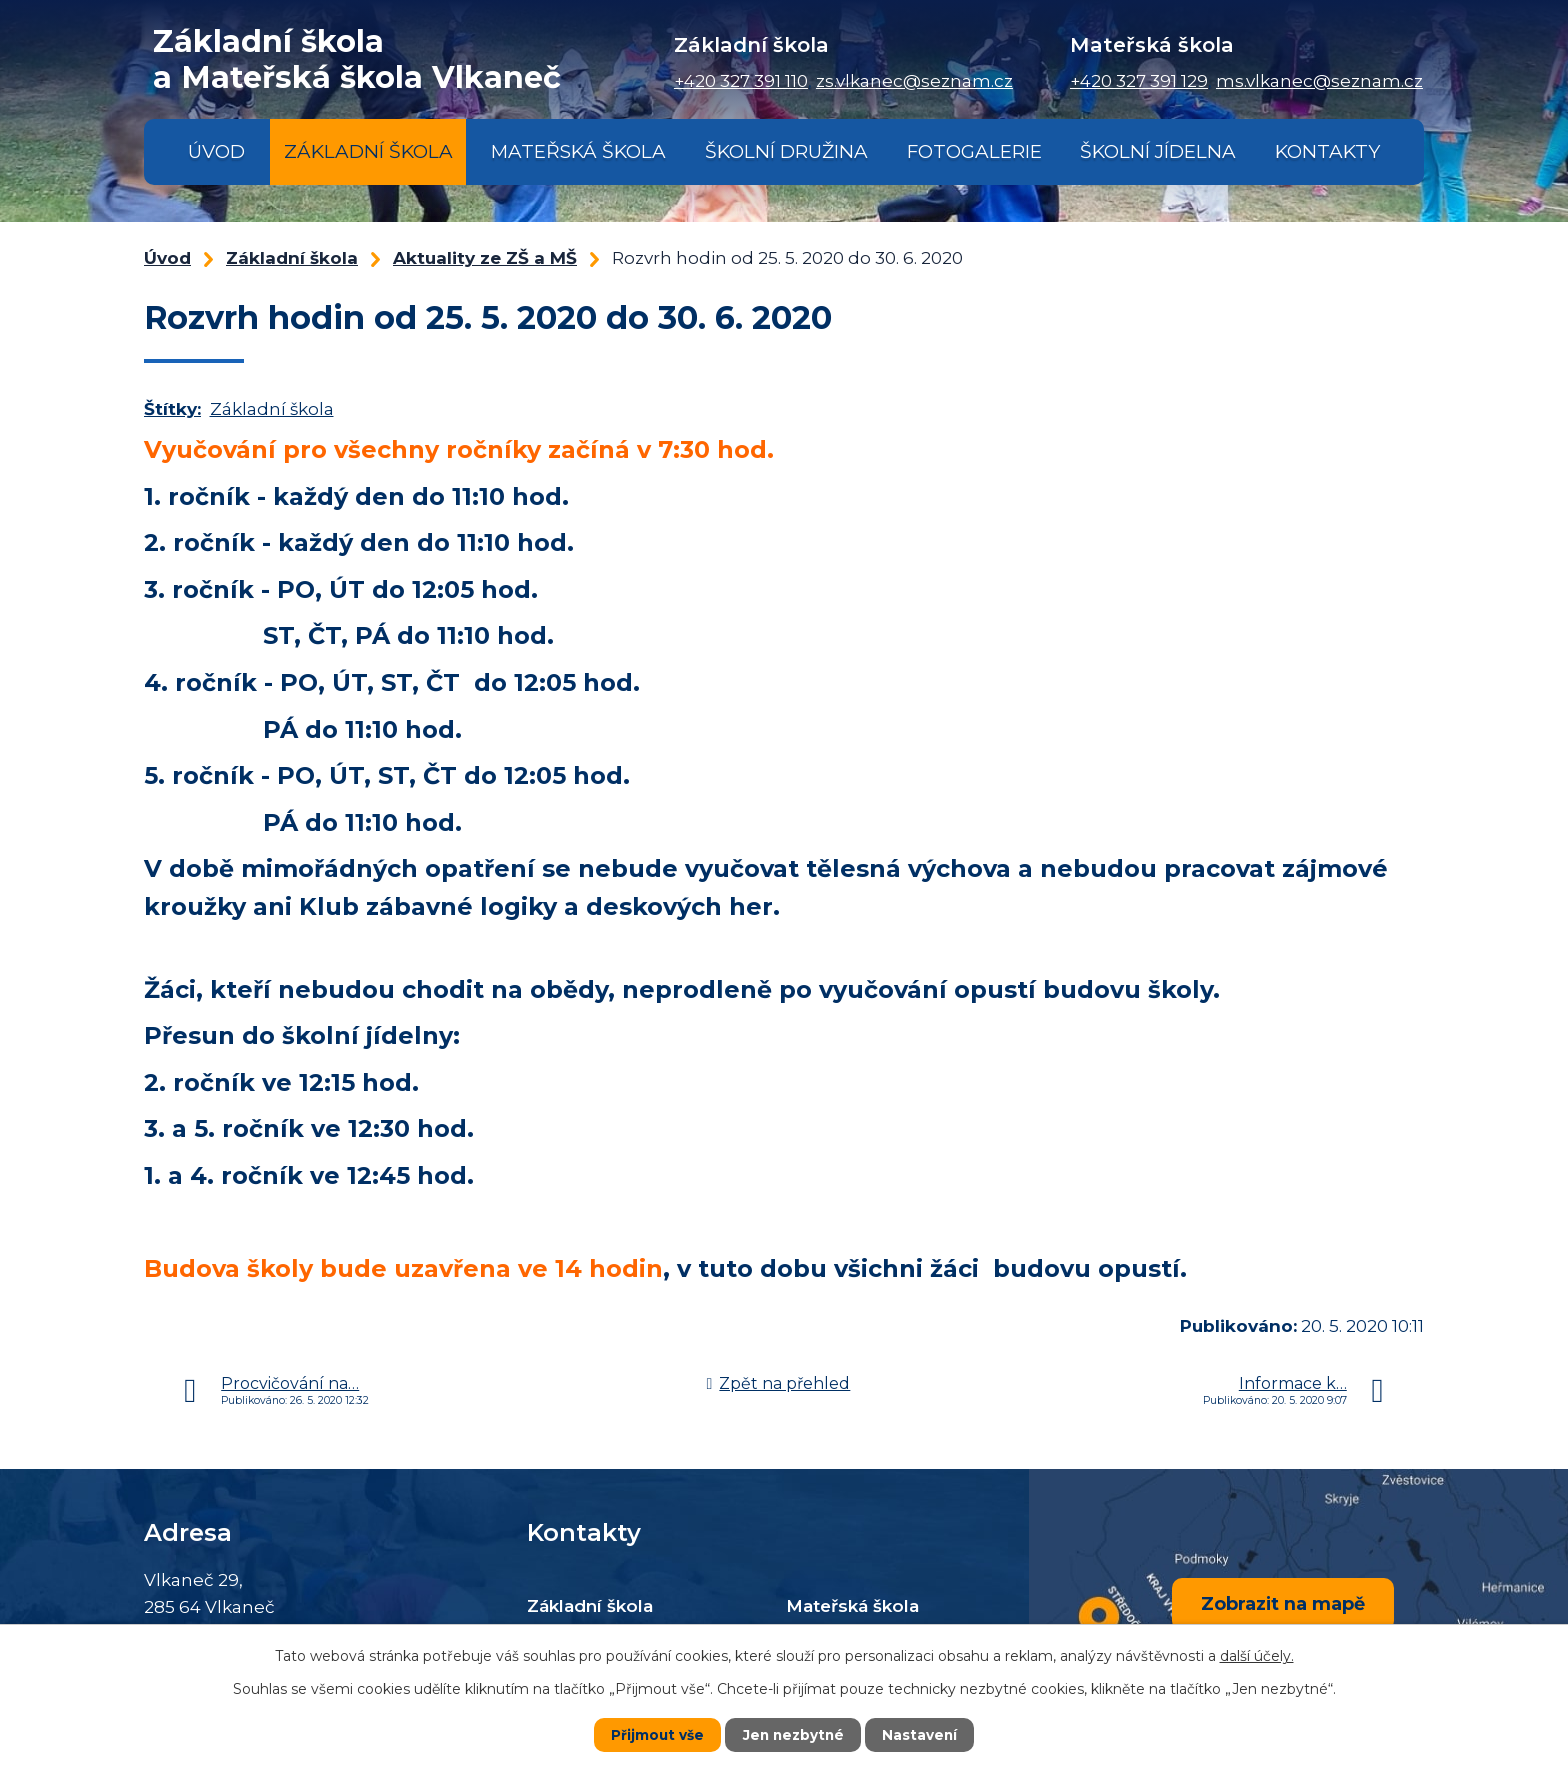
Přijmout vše (656, 1735)
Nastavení (922, 1735)
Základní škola (368, 151)
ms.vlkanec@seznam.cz (1319, 81)
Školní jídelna (1158, 151)
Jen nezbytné (793, 1735)
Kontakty (1327, 151)
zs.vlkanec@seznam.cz (914, 81)
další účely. (1257, 1656)
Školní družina (786, 151)
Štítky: (172, 409)
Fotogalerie (974, 151)
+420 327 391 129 (1139, 81)
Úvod (216, 151)
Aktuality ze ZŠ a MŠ (485, 258)
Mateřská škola (578, 151)
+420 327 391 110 (741, 81)
